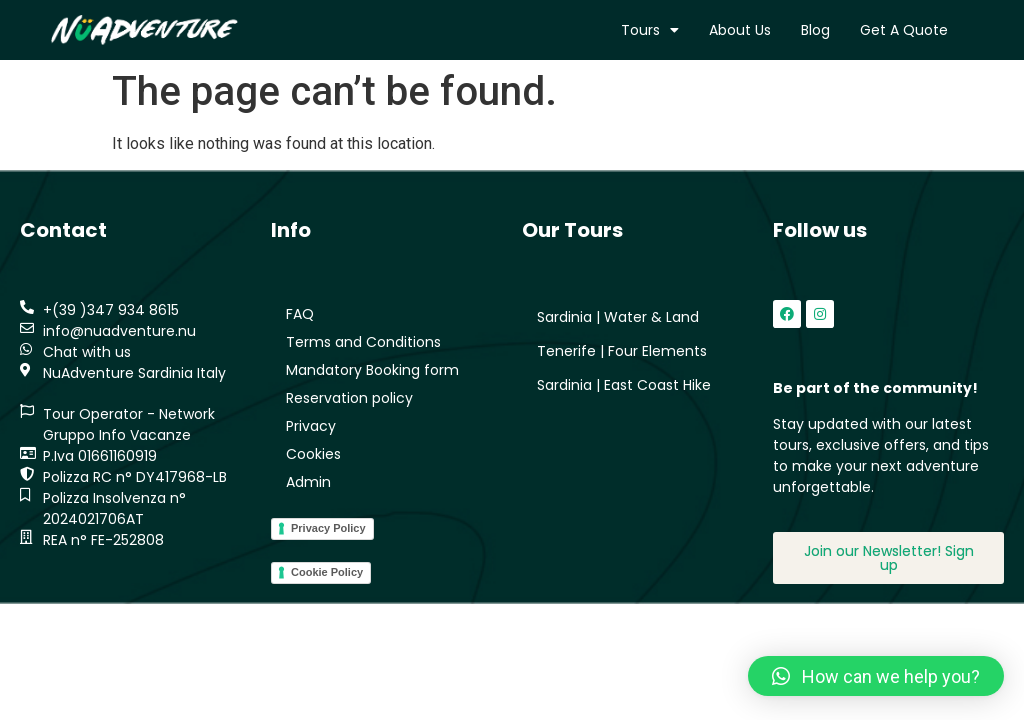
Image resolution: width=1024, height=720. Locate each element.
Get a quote (904, 30)
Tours (650, 30)
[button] (876, 676)
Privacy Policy (328, 528)
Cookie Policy (327, 572)
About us (740, 30)
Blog (815, 30)
